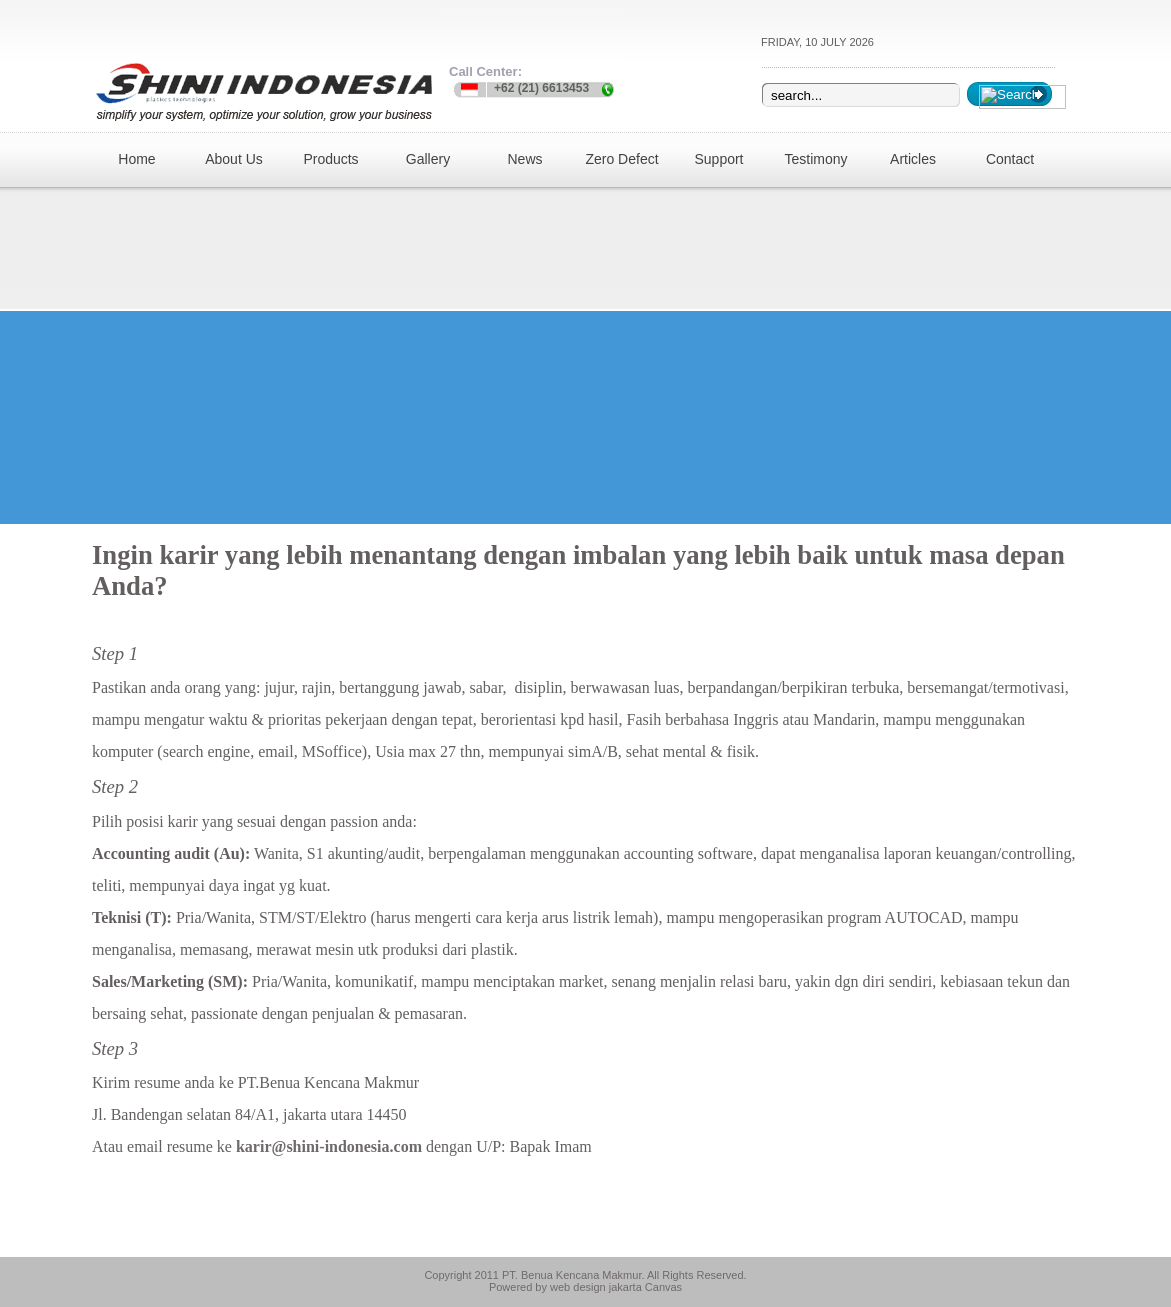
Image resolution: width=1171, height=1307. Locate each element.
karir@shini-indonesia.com (329, 1146)
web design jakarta (596, 1287)
